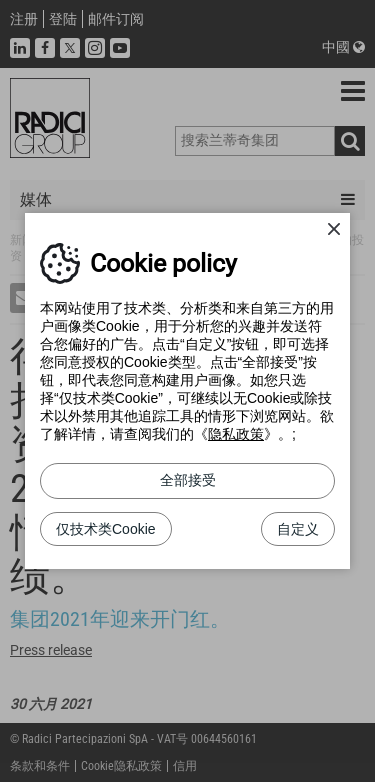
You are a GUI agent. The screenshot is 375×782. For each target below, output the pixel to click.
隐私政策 (236, 434)
